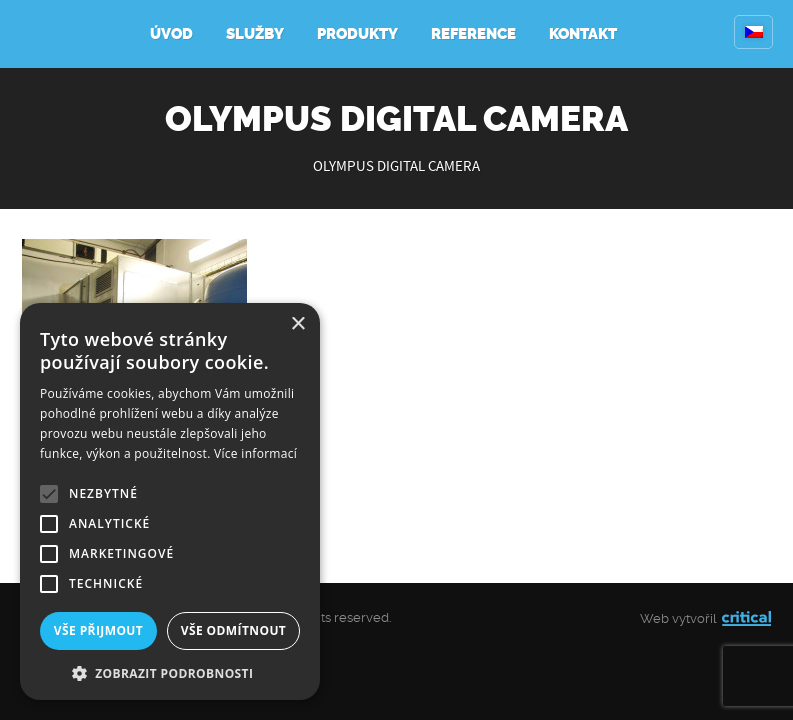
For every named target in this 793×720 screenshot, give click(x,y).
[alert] (170, 501)
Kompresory (67, 34)
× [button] (297, 324)
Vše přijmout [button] (98, 630)
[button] (170, 671)
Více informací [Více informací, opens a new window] (255, 453)
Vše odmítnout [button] (233, 630)
